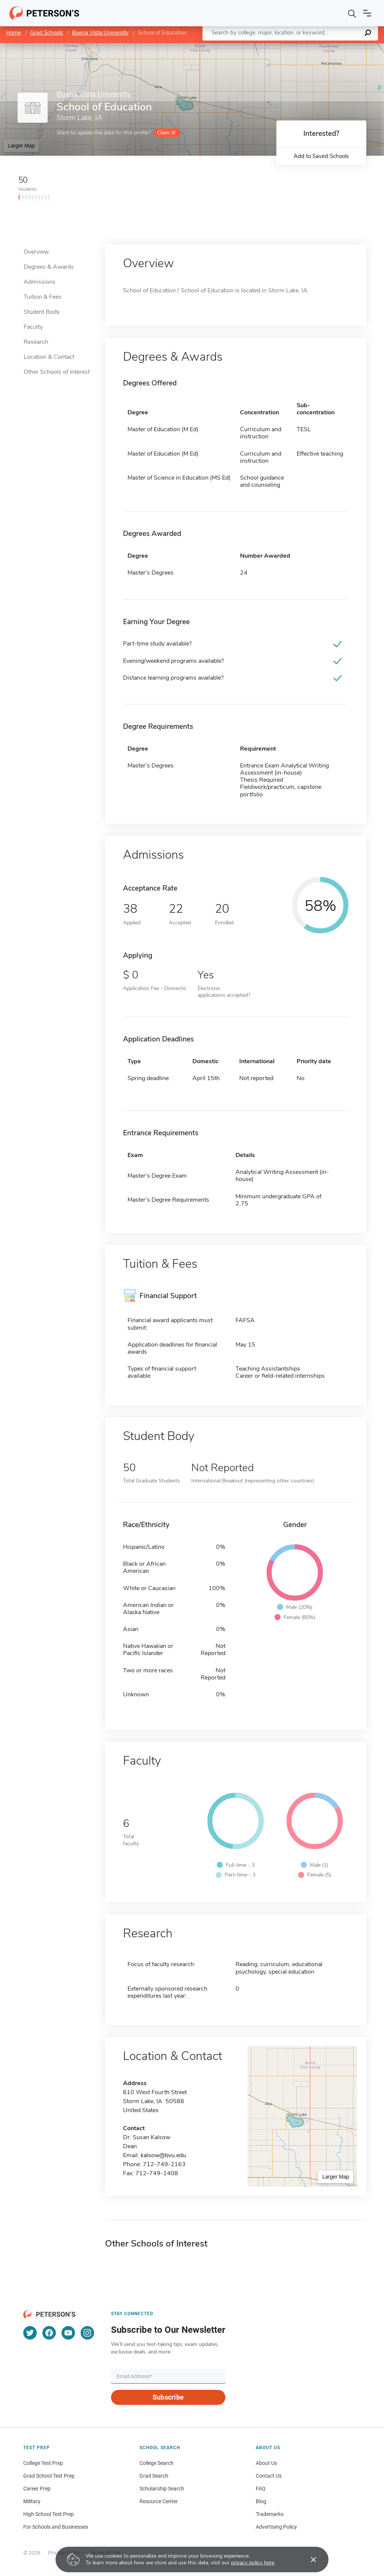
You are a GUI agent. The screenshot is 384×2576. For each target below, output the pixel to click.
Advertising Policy (276, 2527)
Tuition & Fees (43, 297)
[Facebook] (49, 2333)
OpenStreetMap (333, 46)
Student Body (42, 312)
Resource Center (159, 2501)
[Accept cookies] (308, 2559)
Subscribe (168, 2397)
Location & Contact (49, 357)
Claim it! (166, 132)
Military (31, 2501)
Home (13, 32)
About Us (266, 2463)
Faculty (33, 327)
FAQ (261, 2489)
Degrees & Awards (49, 267)
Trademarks (270, 2514)
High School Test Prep (48, 2514)
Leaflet (293, 46)
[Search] (352, 13)
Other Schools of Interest (57, 372)
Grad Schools (46, 32)
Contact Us (269, 2476)
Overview (36, 252)
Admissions (40, 282)
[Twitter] (30, 2333)
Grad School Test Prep (49, 2476)
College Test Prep (43, 2463)
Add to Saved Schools (321, 156)
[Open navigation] (367, 13)
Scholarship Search (162, 2489)
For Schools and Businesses (55, 2527)
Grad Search (154, 2476)
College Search (157, 2463)
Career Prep (37, 2489)
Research (36, 342)
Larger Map (21, 146)
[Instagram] (87, 2333)
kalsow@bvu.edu (163, 2155)
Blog (261, 2501)
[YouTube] (68, 2333)
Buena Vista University (100, 32)
